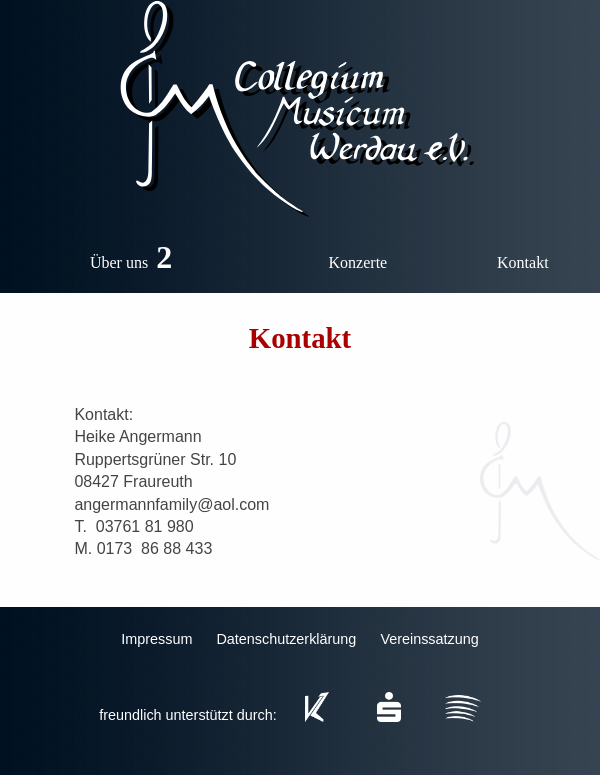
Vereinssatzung (429, 639)
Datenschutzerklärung (286, 639)
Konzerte (358, 262)
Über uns (135, 255)
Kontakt (523, 262)
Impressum (156, 639)
